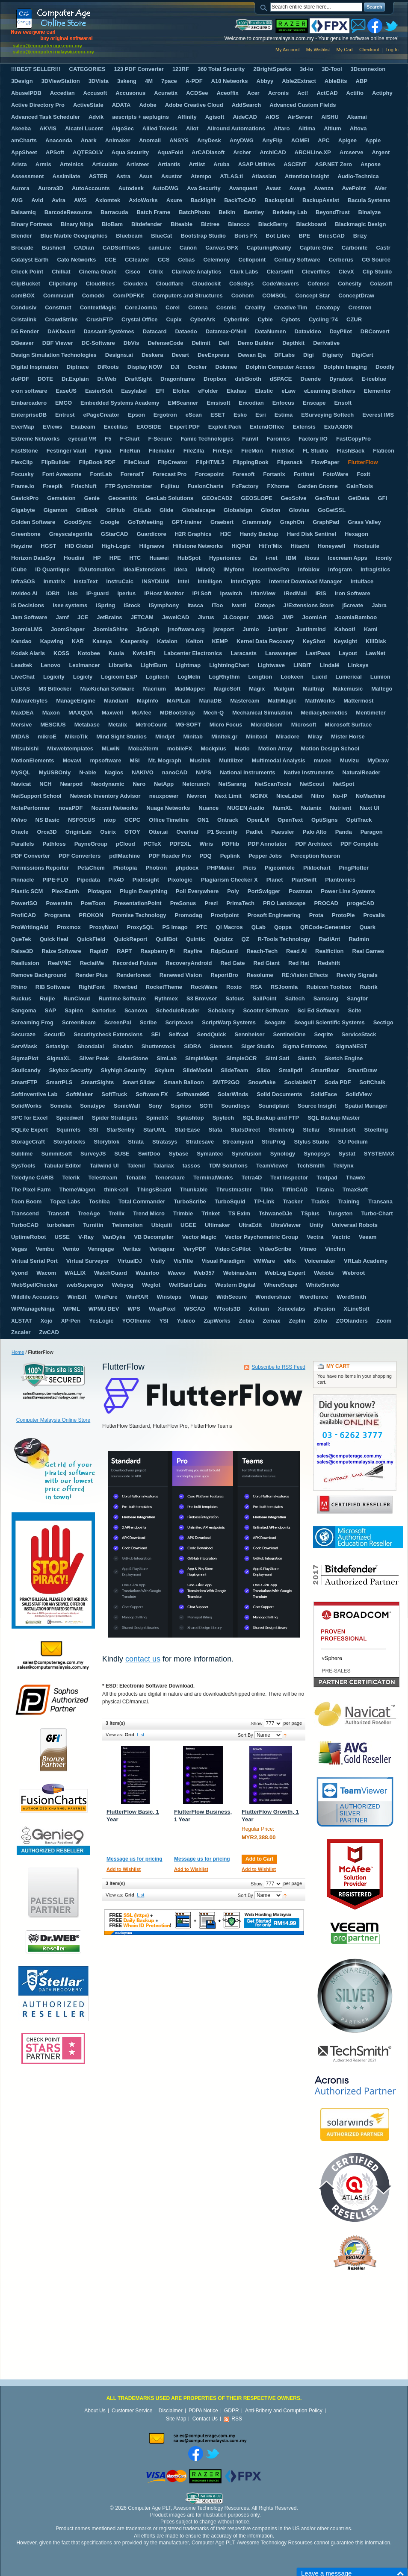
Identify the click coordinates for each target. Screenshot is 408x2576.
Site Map (176, 2419)
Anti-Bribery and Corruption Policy (283, 2411)
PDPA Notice (203, 2411)
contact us (142, 1659)
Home (18, 1352)
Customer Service (132, 2411)
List (140, 1734)
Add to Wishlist (123, 1869)
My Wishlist (318, 49)
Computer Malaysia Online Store (53, 1420)
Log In (392, 49)
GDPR (231, 2411)
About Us (94, 2411)
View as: (114, 1734)
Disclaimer (171, 2411)
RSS (236, 2419)
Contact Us (205, 2419)
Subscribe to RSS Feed (278, 1367)
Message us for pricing (134, 1859)
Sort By (245, 1735)
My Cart (344, 49)
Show (257, 1723)
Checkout (369, 49)
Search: (265, 7)
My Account (287, 49)
